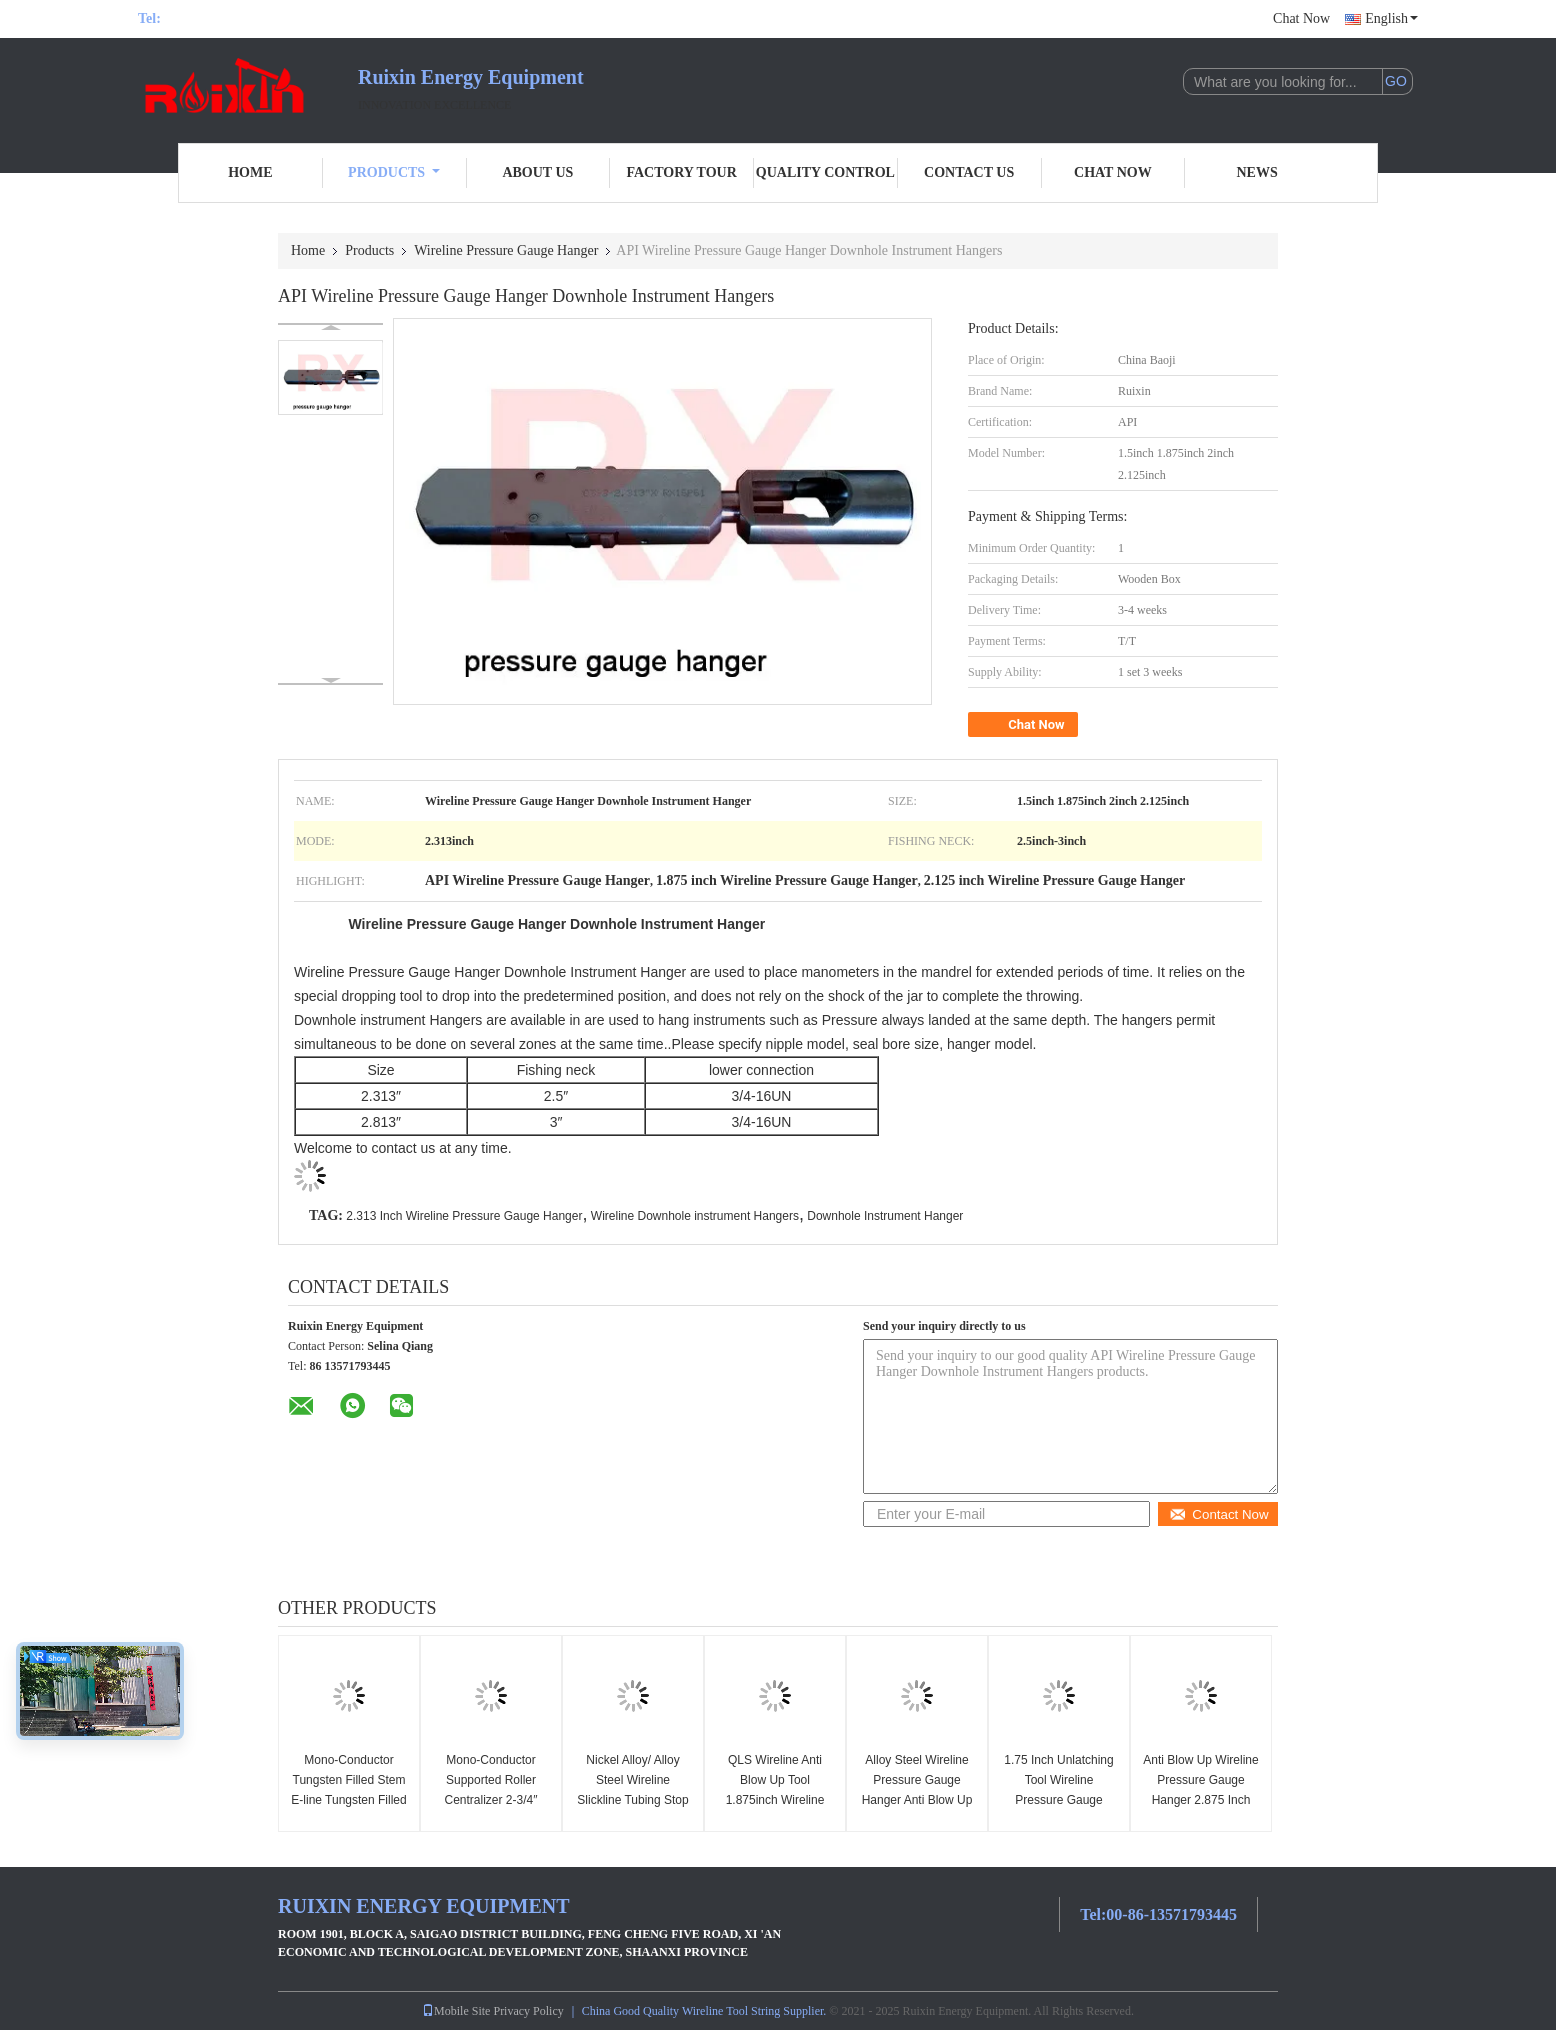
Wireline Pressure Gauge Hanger (506, 250)
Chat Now (1301, 18)
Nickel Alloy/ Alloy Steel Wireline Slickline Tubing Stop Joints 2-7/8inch (632, 1790)
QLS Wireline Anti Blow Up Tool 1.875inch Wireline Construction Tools (775, 1790)
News (1257, 172)
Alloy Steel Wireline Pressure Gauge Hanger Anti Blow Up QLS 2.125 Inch (917, 1790)
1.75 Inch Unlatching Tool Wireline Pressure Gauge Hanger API (1058, 1790)
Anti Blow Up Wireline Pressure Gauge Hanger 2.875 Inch (1200, 1780)
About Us (537, 172)
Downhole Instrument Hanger (885, 1216)
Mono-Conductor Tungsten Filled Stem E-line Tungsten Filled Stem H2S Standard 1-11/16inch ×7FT (348, 1800)
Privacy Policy (528, 2011)
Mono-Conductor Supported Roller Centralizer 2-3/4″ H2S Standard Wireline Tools (491, 1800)
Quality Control (825, 172)
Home (250, 172)
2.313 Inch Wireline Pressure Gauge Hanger (464, 1216)
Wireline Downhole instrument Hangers (695, 1216)
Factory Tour (681, 172)
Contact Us (969, 172)
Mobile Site (456, 2011)
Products (394, 172)
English (1391, 18)
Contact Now (1218, 1514)
